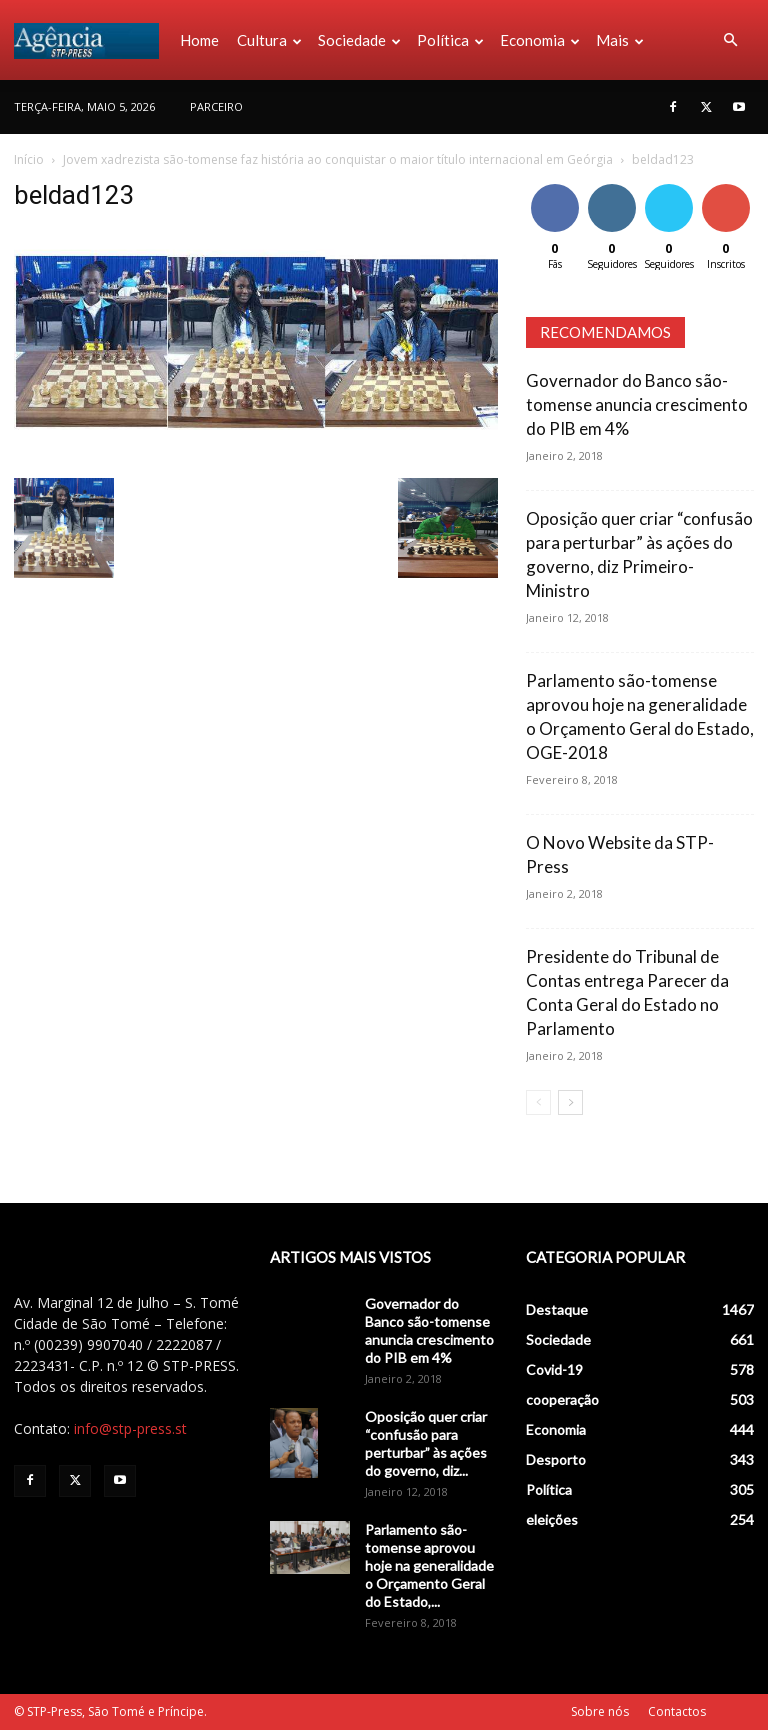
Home (199, 40)
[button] (730, 40)
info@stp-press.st (130, 1428)
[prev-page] (538, 1102)
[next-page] (570, 1102)
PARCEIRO (216, 106)
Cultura (269, 40)
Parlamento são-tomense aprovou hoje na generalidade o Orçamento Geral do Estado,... (429, 1565)
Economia (540, 40)
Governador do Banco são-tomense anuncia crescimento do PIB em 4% (637, 404)
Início (29, 159)
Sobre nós (600, 1711)
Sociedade (359, 40)
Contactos (677, 1711)
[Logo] (92, 40)
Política (450, 40)
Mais (620, 40)
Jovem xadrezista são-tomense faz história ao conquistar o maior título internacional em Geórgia (338, 159)
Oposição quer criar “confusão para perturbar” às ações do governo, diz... (426, 1443)
